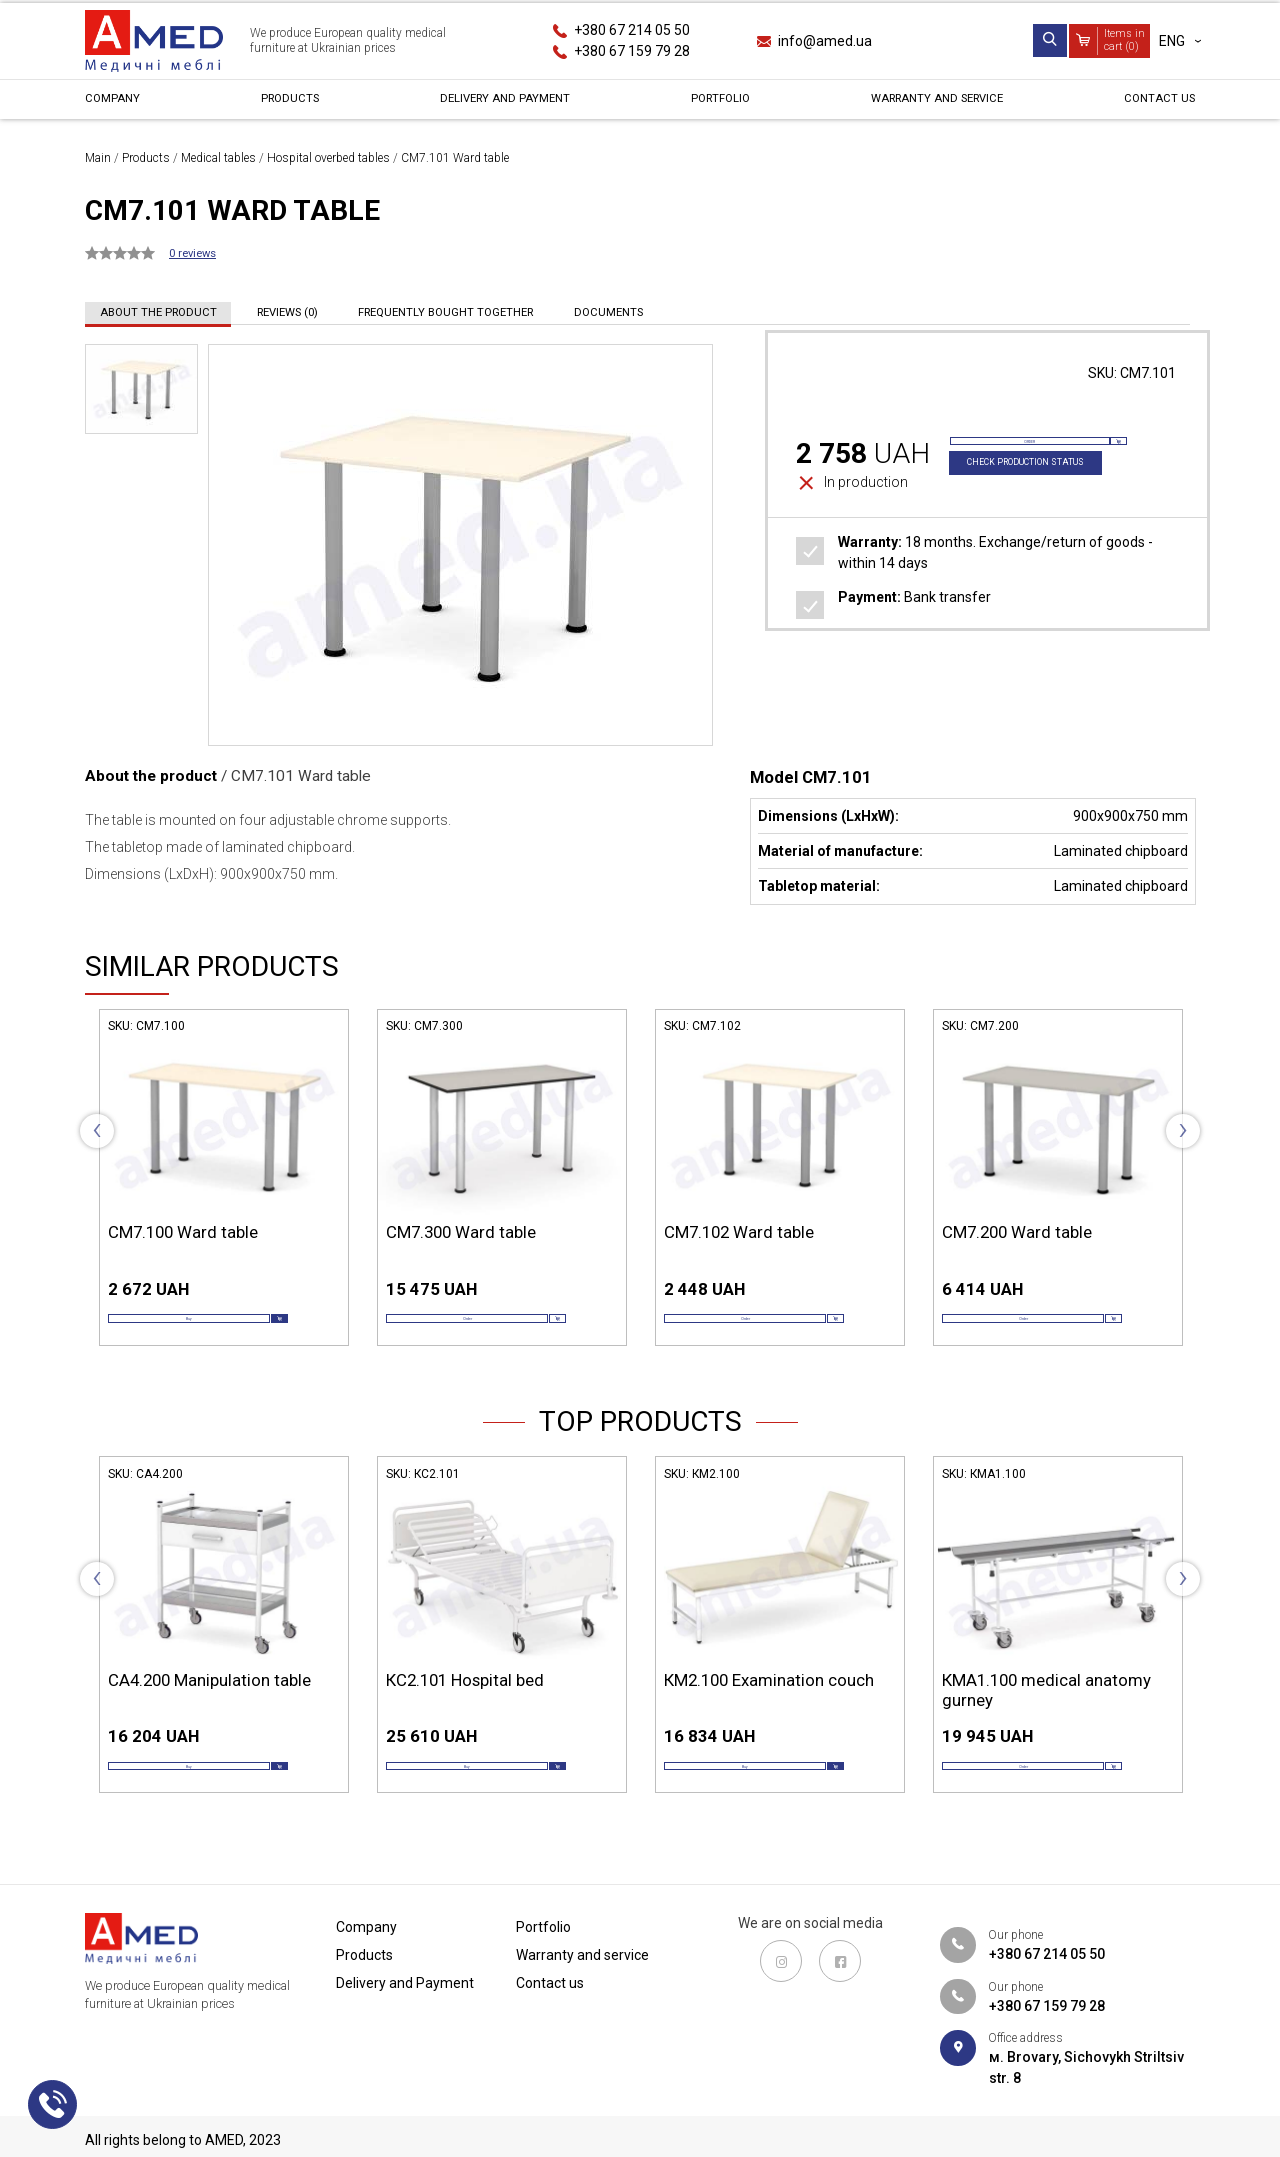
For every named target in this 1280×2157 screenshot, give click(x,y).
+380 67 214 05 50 (632, 30)
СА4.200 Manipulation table (209, 1707)
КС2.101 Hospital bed (465, 1707)
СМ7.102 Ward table (739, 1232)
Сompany (118, 104)
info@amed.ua (825, 41)
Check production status (1043, 492)
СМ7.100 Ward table (183, 1232)
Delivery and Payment (499, 104)
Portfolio (713, 104)
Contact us (1152, 104)
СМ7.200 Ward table (1017, 1232)
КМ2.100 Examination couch (769, 1707)
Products (285, 104)
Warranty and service (930, 104)
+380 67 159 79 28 (632, 51)
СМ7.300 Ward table (461, 1232)
